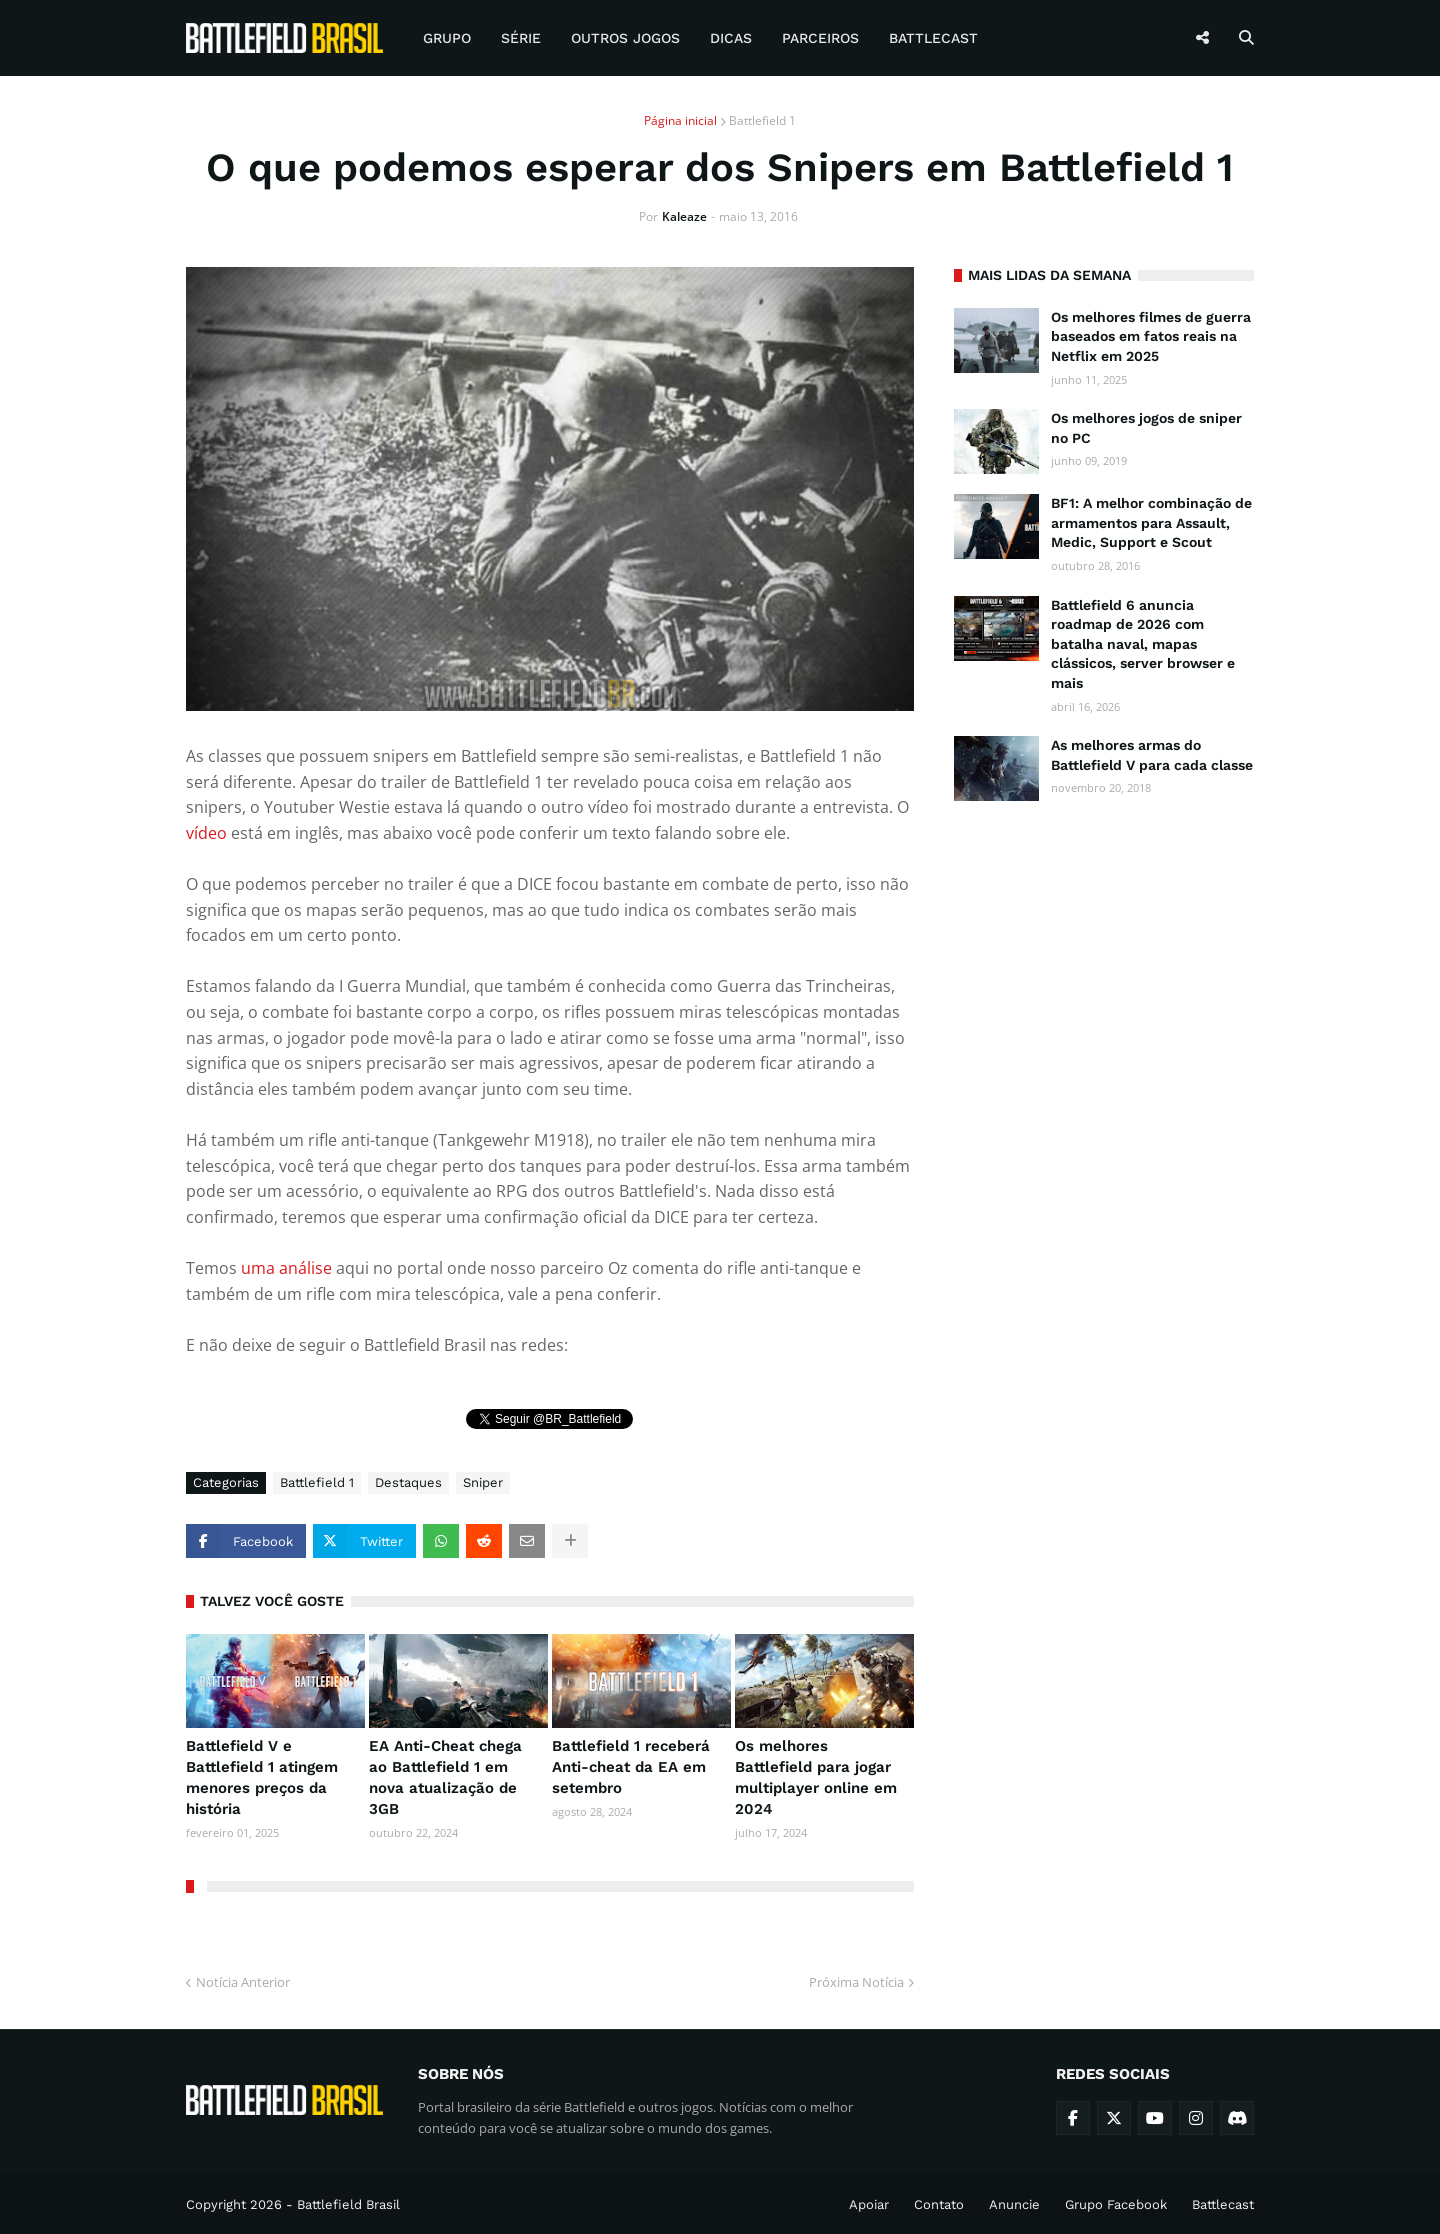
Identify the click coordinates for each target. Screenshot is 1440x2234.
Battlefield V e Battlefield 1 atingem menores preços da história (262, 1777)
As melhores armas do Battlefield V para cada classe (1152, 755)
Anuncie (1014, 2204)
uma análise (286, 1268)
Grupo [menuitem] (447, 38)
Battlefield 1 (762, 120)
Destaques (408, 1482)
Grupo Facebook (1116, 2204)
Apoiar (869, 2204)
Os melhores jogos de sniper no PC (1146, 428)
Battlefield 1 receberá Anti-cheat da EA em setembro (631, 1767)
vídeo (206, 833)
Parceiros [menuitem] (820, 38)
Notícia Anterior (243, 1982)
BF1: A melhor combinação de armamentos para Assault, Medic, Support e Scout (1151, 522)
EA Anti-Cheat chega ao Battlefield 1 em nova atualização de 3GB (445, 1777)
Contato (939, 2204)
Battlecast (1223, 2204)
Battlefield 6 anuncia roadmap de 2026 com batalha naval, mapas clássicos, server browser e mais (1143, 644)
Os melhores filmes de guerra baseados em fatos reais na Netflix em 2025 (1151, 336)
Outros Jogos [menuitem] (625, 38)
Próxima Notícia (856, 1982)
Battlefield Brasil (348, 2204)
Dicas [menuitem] (731, 38)
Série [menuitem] (521, 38)
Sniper (483, 1482)
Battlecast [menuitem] (933, 38)
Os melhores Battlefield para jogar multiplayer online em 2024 (816, 1777)
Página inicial (680, 120)
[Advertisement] (1104, 1126)
